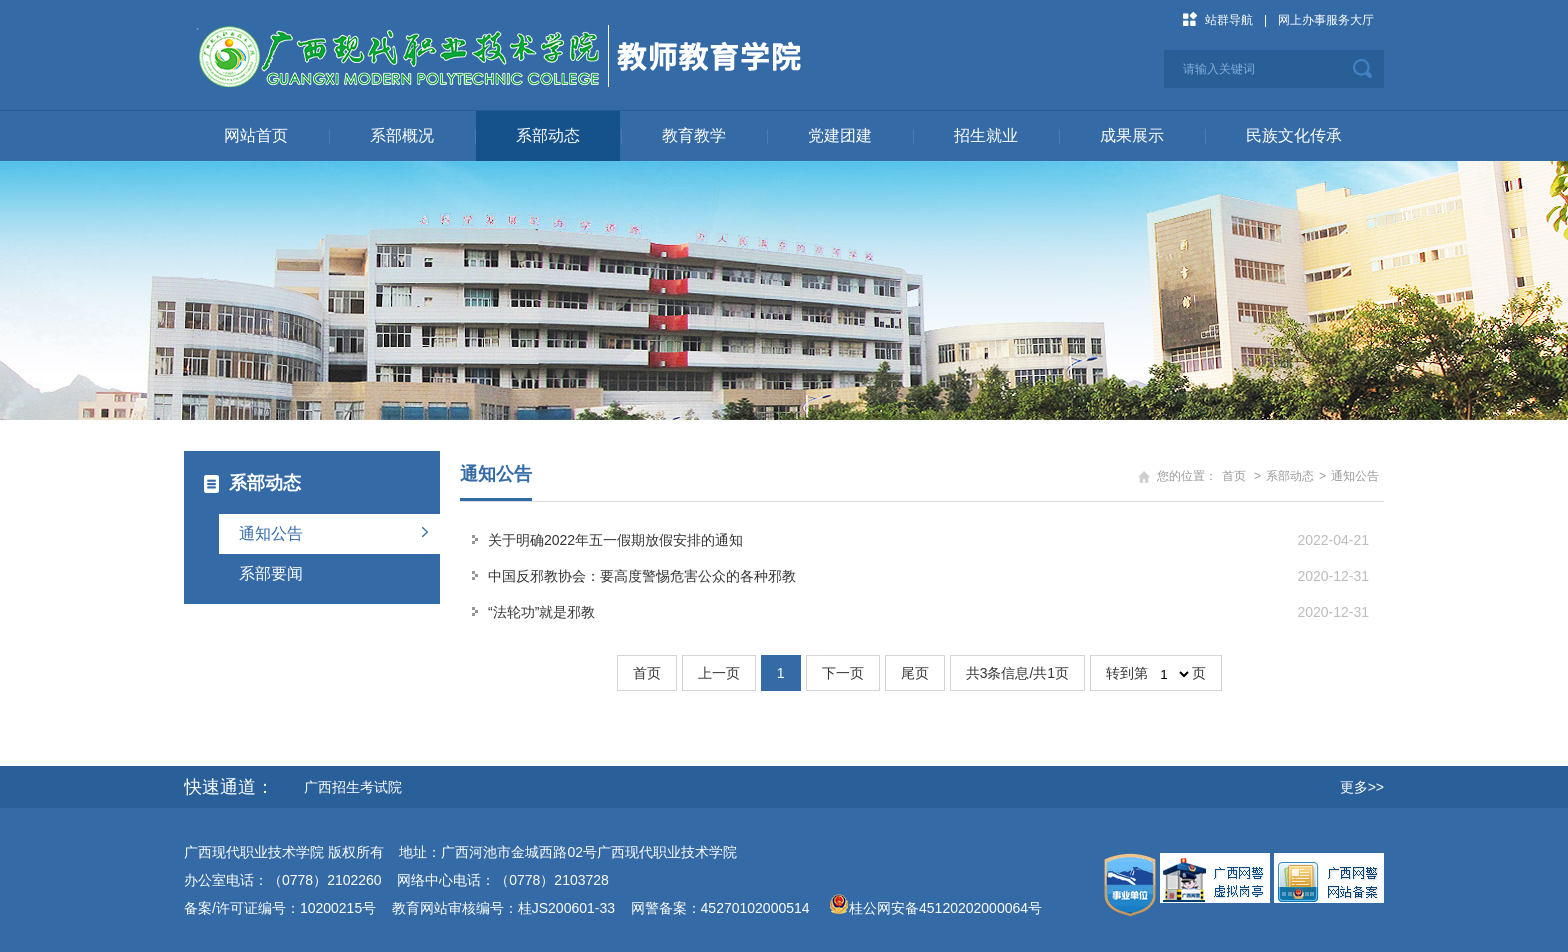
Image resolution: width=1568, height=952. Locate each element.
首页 (1234, 476)
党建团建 (840, 135)
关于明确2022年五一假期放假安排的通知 (615, 540)
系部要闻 (271, 573)
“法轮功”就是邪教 (541, 612)
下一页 (843, 673)
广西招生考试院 (353, 787)
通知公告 (271, 533)
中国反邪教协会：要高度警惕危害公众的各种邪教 (642, 576)
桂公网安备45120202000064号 (949, 908)
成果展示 (1132, 135)
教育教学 (694, 135)
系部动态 (548, 135)
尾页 (915, 673)
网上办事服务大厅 (1326, 20)
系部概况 (402, 135)
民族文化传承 (1294, 135)
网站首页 (256, 135)
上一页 (719, 673)
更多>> (1362, 787)
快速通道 (220, 787)
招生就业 (986, 135)
